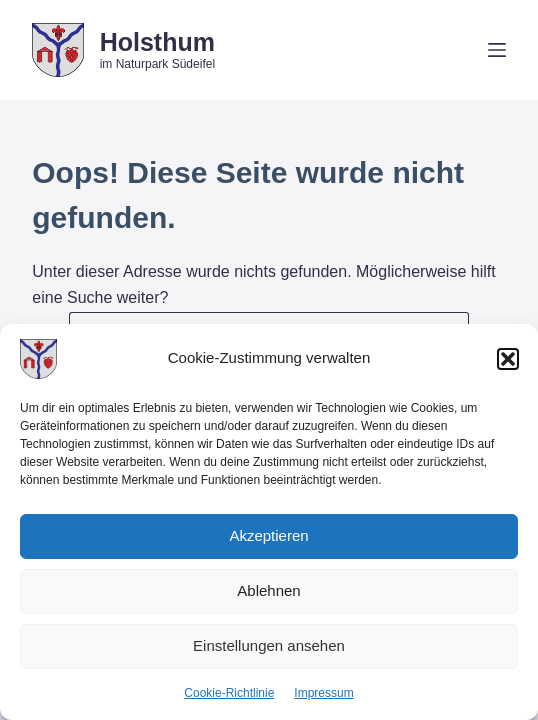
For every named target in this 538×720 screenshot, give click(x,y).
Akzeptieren (268, 535)
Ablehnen (268, 590)
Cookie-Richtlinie (229, 693)
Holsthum (157, 42)
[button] (508, 359)
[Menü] (497, 50)
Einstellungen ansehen (269, 645)
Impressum (323, 693)
